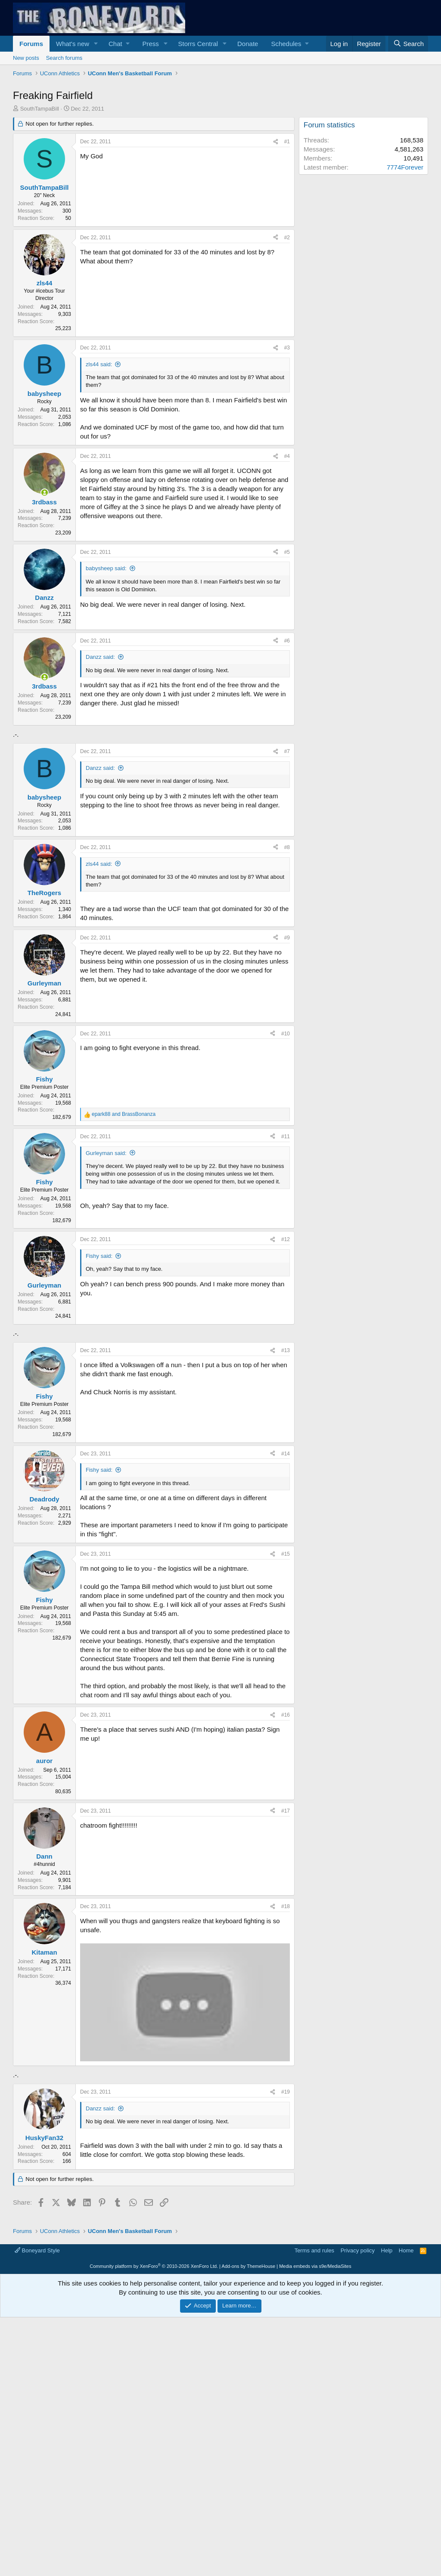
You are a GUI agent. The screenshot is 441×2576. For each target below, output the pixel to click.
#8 (287, 847)
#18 (285, 2027)
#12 (285, 1239)
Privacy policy (358, 2491)
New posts (26, 58)
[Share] (275, 142)
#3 (287, 348)
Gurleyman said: (106, 1153)
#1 (287, 142)
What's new (72, 43)
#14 (285, 1574)
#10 (285, 1034)
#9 (287, 938)
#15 (285, 1674)
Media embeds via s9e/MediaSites (315, 2507)
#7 (287, 751)
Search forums (64, 58)
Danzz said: (100, 657)
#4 (287, 456)
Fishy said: (99, 1256)
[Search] (408, 44)
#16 (285, 1835)
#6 (287, 641)
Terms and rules (314, 2491)
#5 (287, 552)
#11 (285, 1137)
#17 (285, 1931)
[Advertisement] (151, 1398)
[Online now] (44, 492)
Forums (31, 43)
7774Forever (405, 167)
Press (150, 43)
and (123, 1114)
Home (406, 2491)
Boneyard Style (37, 2491)
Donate (247, 43)
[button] (96, 44)
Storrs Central (198, 43)
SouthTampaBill (39, 108)
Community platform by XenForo (154, 2507)
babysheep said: (106, 568)
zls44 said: (99, 364)
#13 (285, 1471)
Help (387, 2491)
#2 (287, 238)
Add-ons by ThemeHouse (249, 2507)
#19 (285, 2333)
